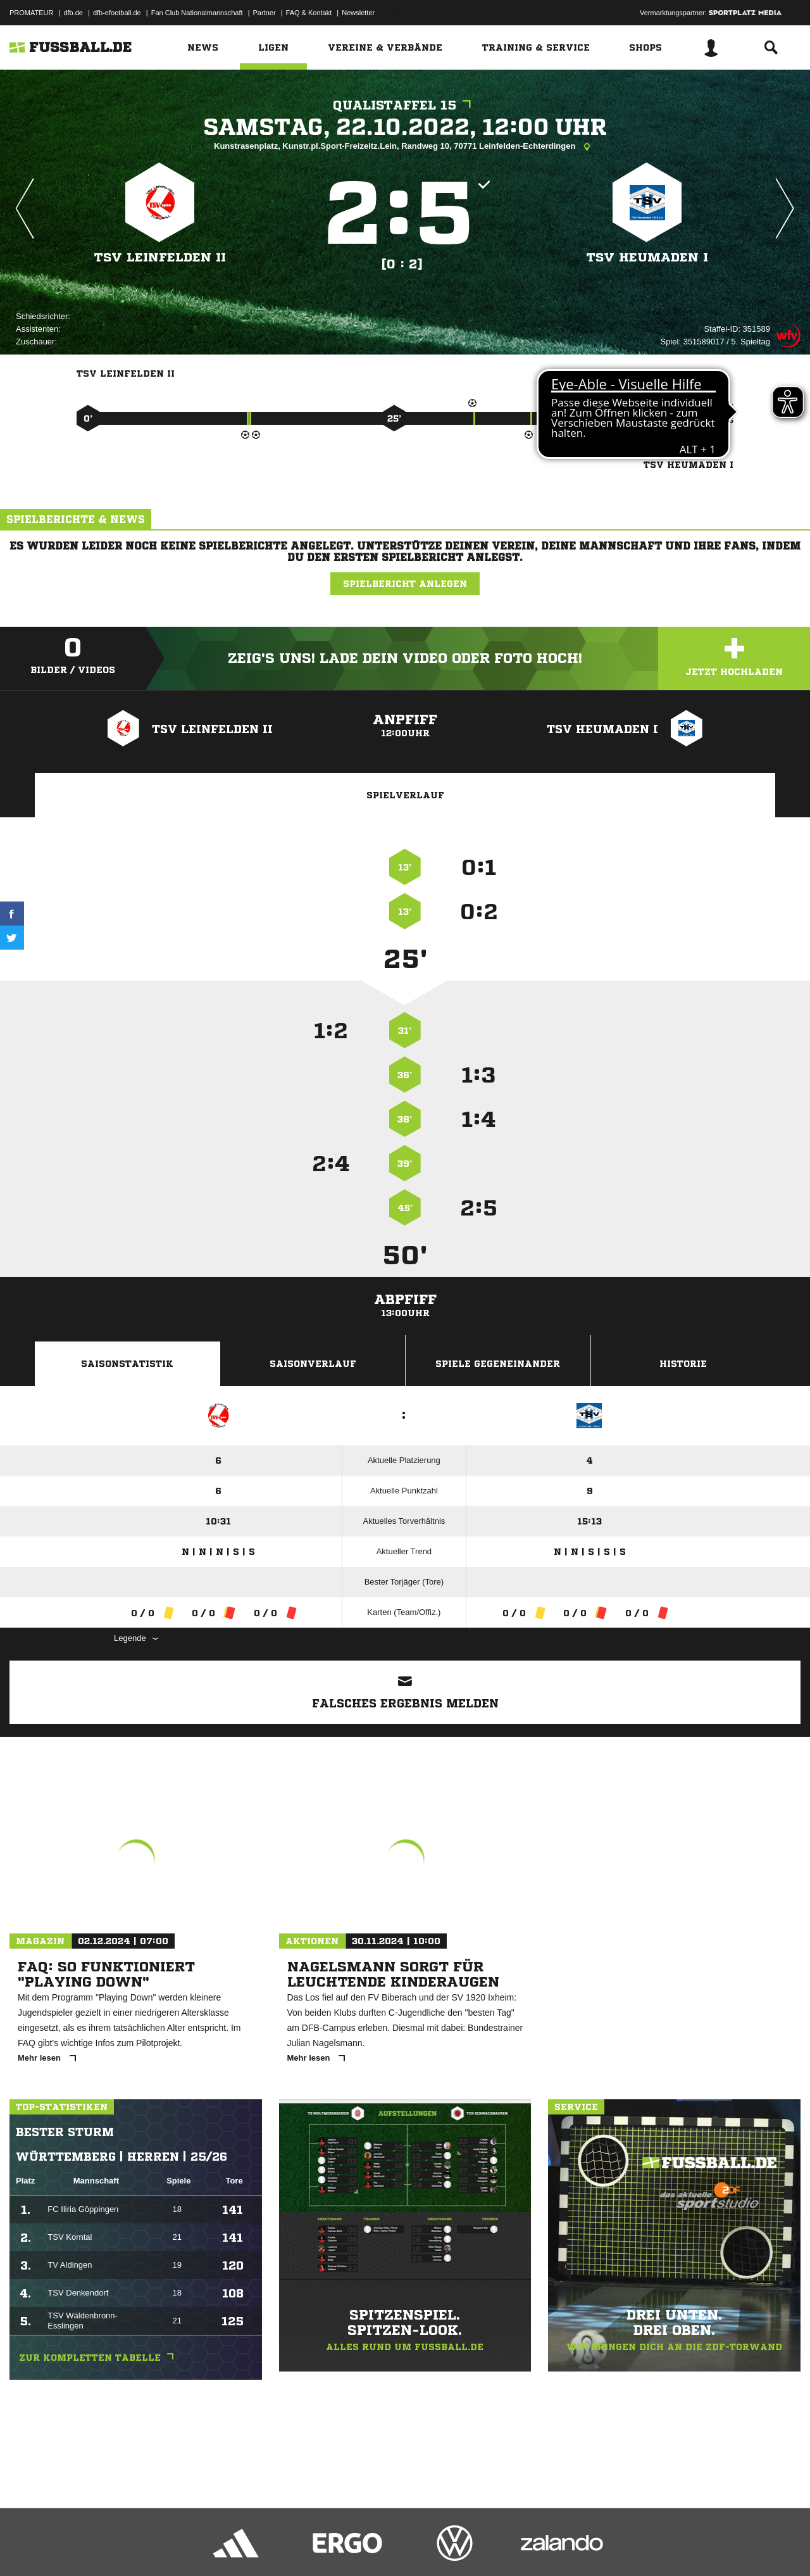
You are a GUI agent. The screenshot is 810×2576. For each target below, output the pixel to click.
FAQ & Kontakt (309, 12)
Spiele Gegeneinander (497, 1363)
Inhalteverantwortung (302, 2546)
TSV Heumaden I (647, 257)
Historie (683, 1363)
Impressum (26, 2546)
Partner (264, 12)
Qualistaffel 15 (405, 105)
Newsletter (358, 12)
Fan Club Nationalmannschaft (197, 12)
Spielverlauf (405, 795)
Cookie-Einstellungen (380, 2546)
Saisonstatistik (127, 1363)
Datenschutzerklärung (89, 2546)
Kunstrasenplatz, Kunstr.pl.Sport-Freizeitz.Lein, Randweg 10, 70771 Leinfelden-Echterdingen (405, 147)
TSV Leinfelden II (160, 257)
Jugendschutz (236, 2546)
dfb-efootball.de (117, 12)
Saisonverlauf (313, 1363)
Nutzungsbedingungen (168, 2546)
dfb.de (73, 12)
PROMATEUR (31, 12)
